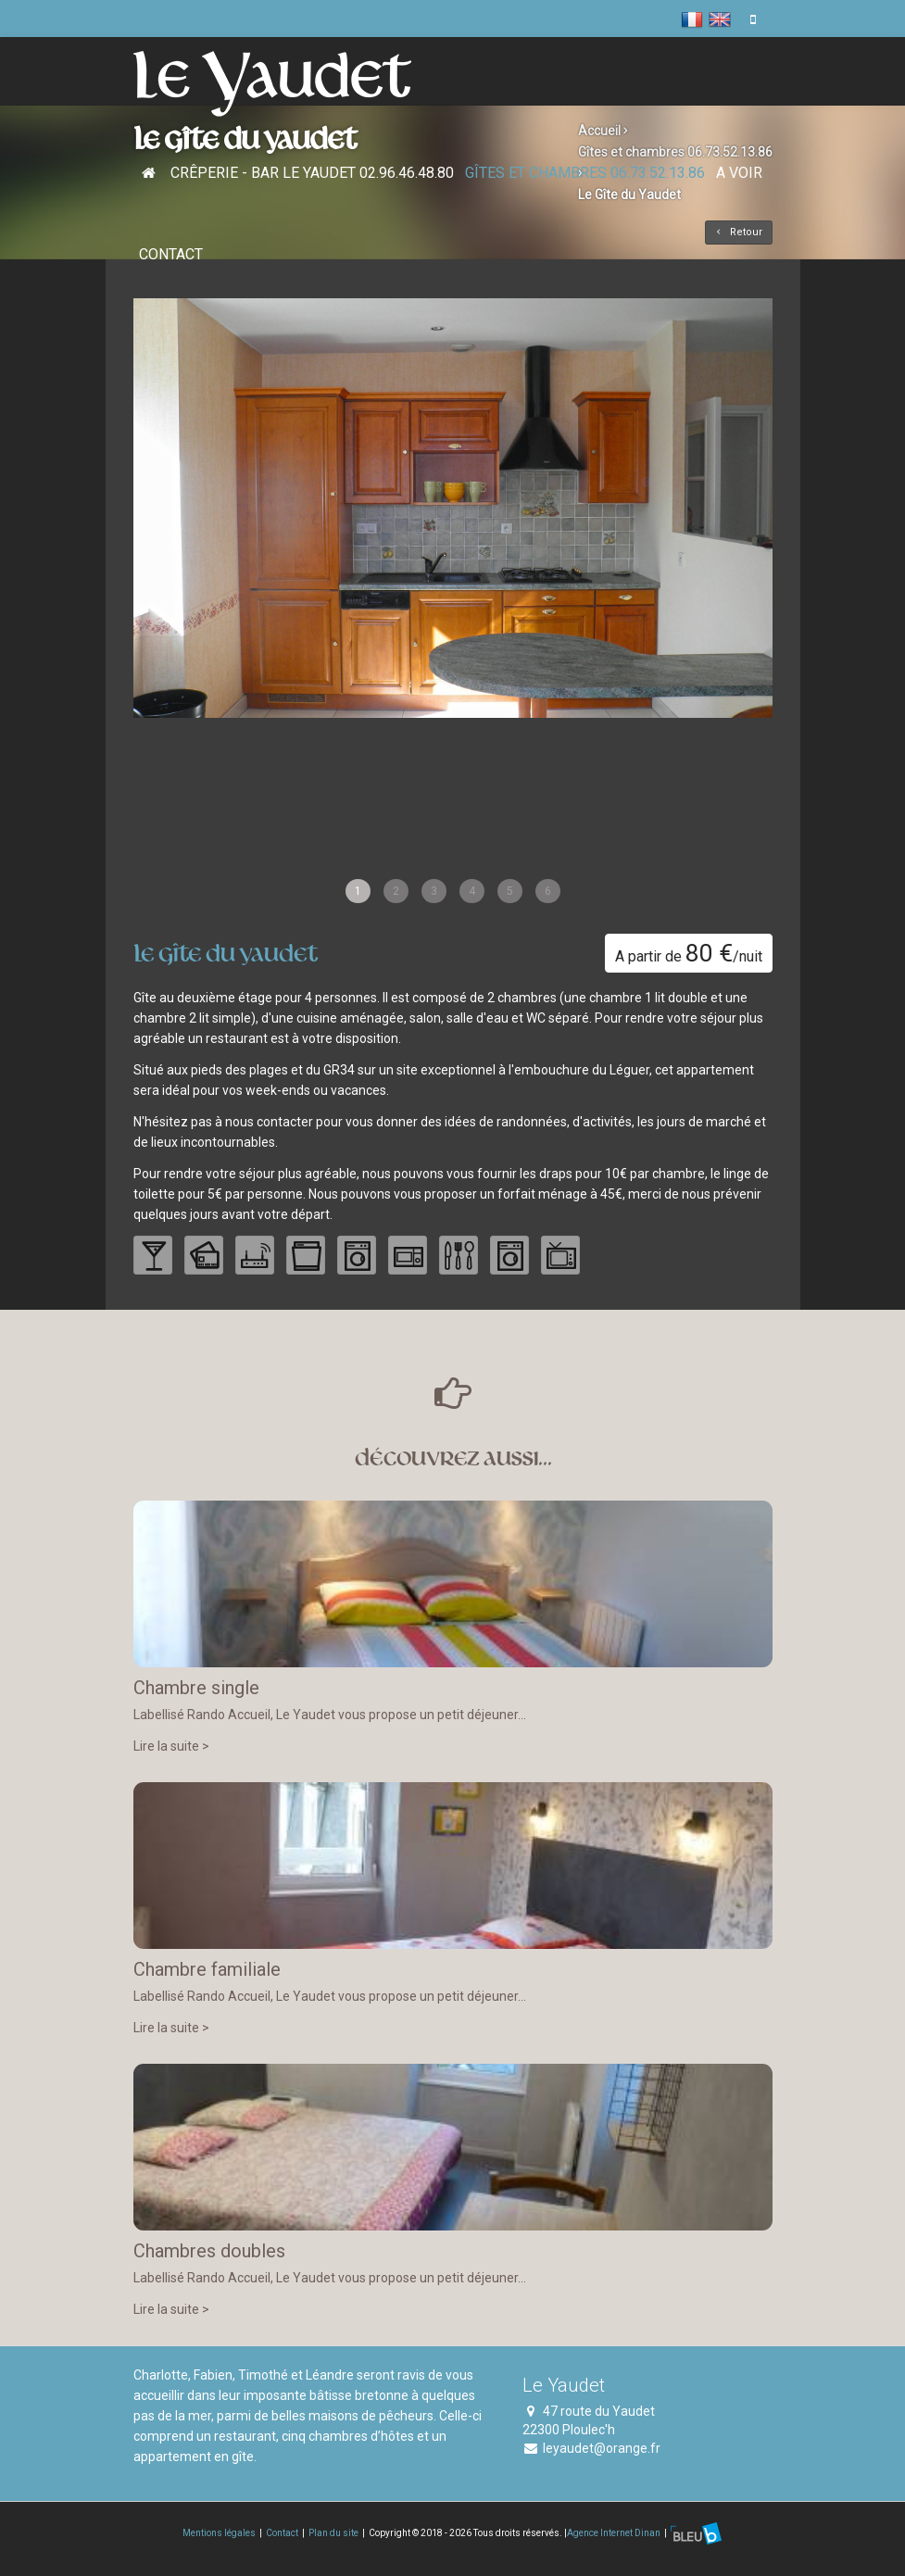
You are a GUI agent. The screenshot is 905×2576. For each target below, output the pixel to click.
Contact (171, 254)
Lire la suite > (171, 1746)
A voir (739, 173)
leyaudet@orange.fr (601, 2448)
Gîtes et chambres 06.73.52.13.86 (585, 173)
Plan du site (333, 2532)
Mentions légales (219, 2532)
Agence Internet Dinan (614, 2532)
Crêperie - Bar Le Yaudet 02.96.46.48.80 (312, 173)
